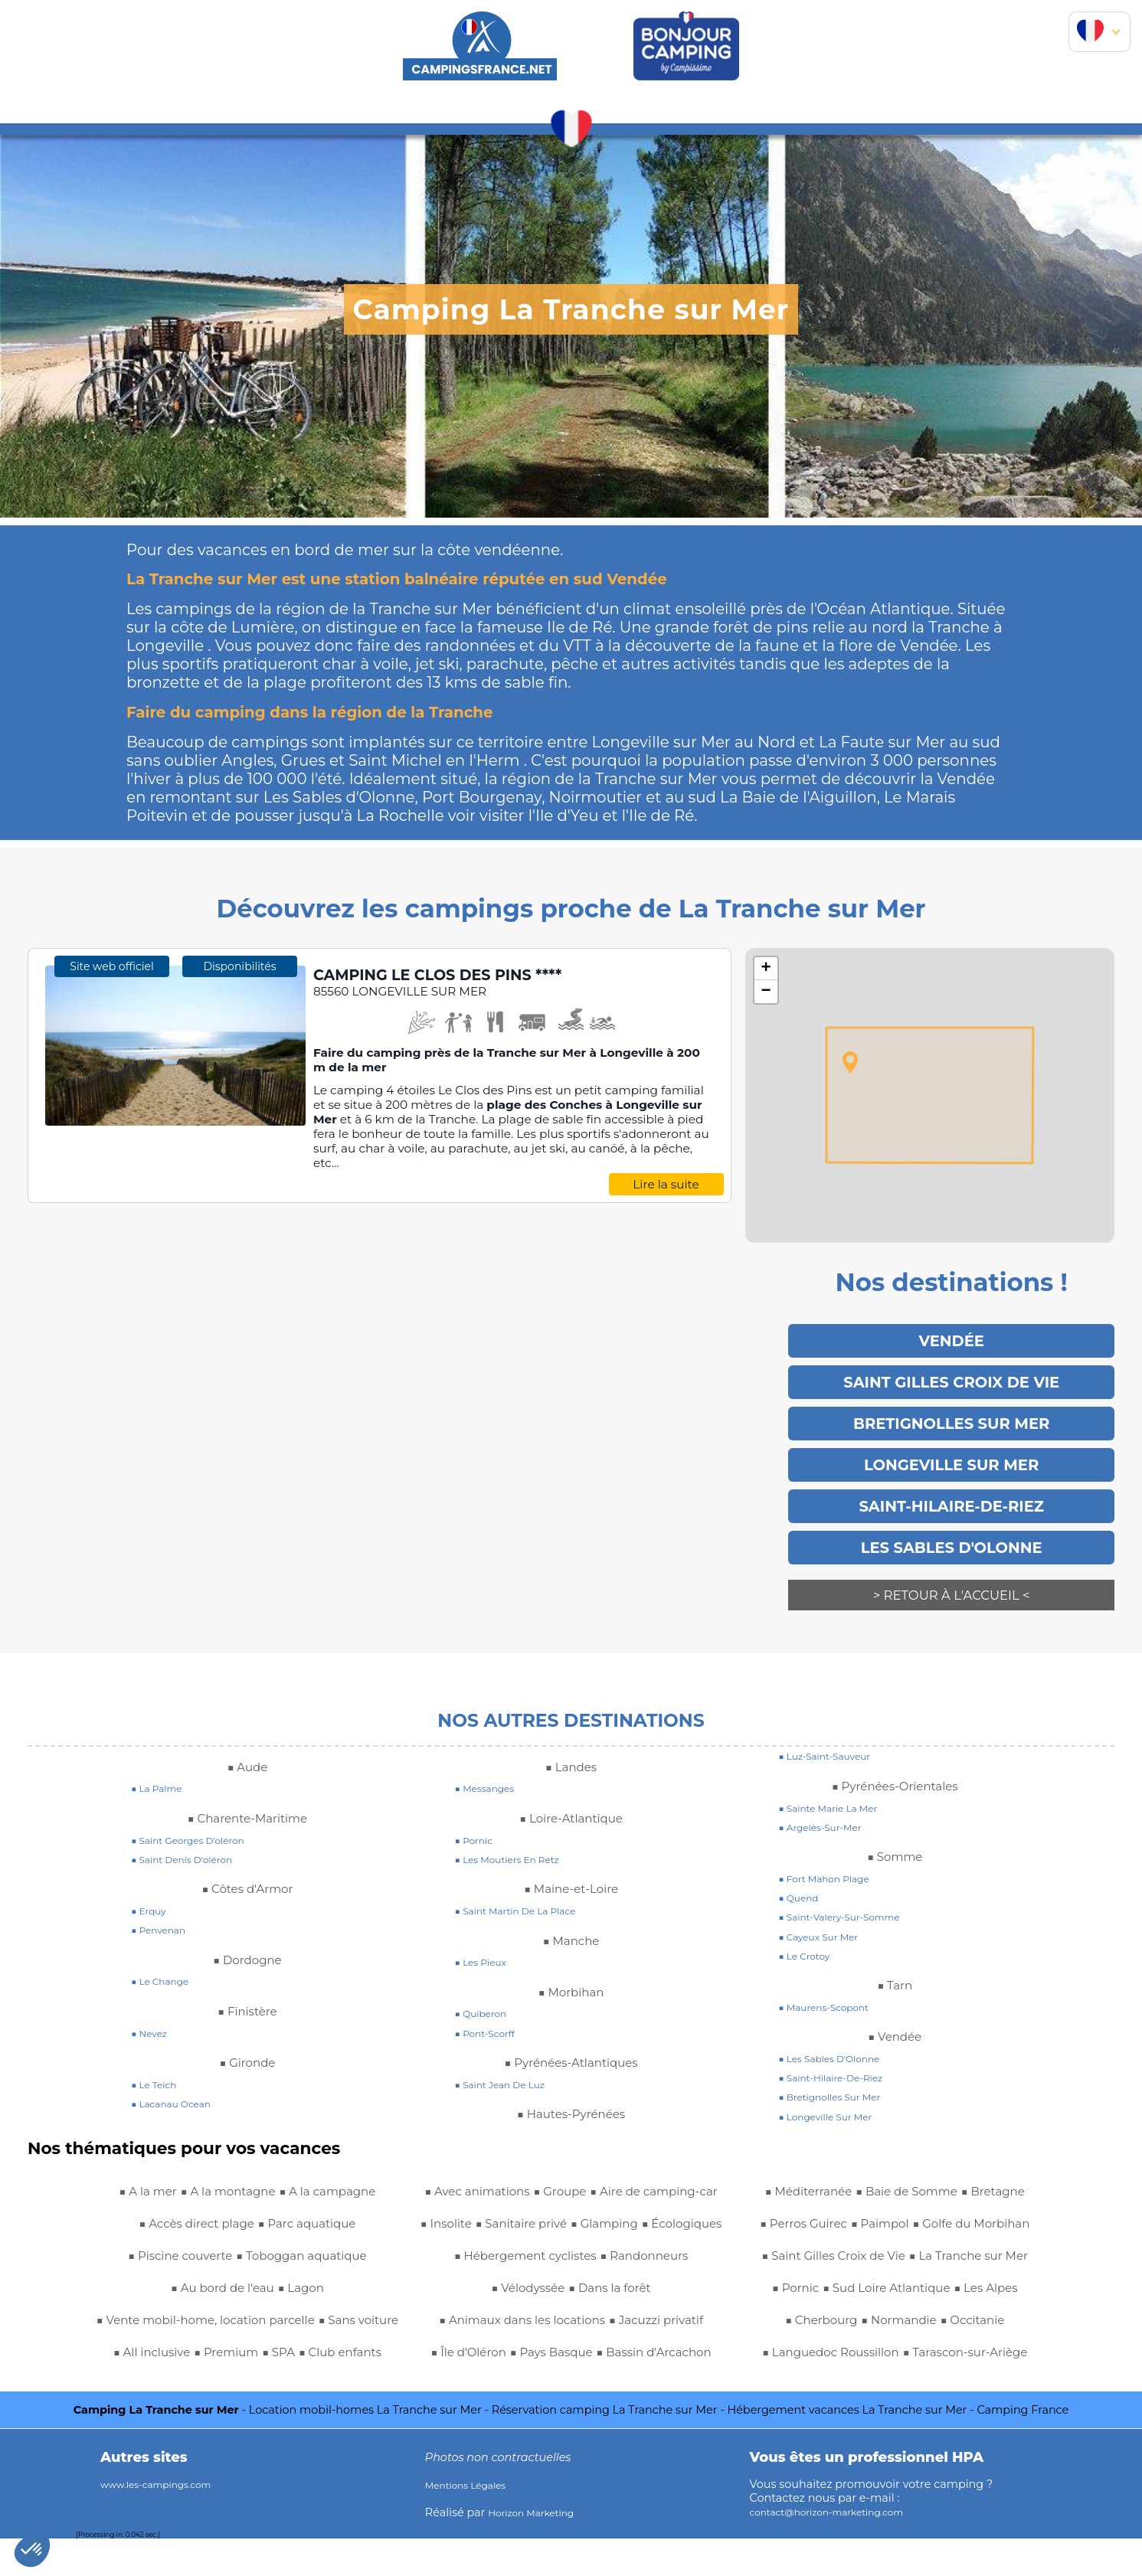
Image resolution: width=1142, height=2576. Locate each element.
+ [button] (766, 968)
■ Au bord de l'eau (217, 2260)
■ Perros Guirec (574, 2389)
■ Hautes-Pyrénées (571, 2086)
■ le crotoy (808, 1929)
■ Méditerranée (508, 2357)
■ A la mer (129, 2164)
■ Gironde (247, 2035)
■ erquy (152, 1884)
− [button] (766, 991)
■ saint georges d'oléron (199, 1813)
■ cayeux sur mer (825, 1910)
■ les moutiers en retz (517, 1832)
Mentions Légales (473, 2522)
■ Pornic (968, 2228)
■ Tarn (895, 1958)
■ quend (802, 1871)
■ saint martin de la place (527, 1884)
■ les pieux (486, 1935)
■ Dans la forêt (617, 2228)
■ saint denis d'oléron (191, 1832)
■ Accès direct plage (186, 2196)
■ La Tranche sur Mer (865, 2228)
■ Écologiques (670, 2164)
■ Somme (895, 1829)
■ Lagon (311, 2260)
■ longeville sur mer (834, 2090)
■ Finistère (247, 1984)
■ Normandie (899, 2292)
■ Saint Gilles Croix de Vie (895, 2196)
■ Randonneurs (658, 2196)
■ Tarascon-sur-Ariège (895, 2357)
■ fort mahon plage (832, 1851)
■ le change (165, 1954)
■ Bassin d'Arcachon (623, 2324)
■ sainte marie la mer (837, 1781)
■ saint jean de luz (508, 2057)
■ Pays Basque (500, 2324)
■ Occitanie (987, 2292)
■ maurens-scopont (832, 1980)
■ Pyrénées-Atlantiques (571, 2035)
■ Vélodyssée (520, 2228)
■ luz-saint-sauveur (833, 1729)
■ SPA (131, 2357)
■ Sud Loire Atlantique (854, 2260)
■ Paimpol (665, 2389)
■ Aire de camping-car (248, 2389)
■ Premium (345, 2324)
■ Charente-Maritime (247, 1791)
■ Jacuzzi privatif (524, 2292)
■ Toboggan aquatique (312, 2228)
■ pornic (477, 1813)
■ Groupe (136, 2389)
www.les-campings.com (166, 2522)
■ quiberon (486, 1986)
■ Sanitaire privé (479, 2164)
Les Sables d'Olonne (951, 1530)
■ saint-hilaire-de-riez (840, 2051)
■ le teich (158, 2057)
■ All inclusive (257, 2324)
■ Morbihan (571, 1965)
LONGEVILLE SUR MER (951, 1454)
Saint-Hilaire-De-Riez (952, 1492)
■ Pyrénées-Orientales (894, 1759)
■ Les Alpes (972, 2260)
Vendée (951, 1339)
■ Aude (247, 1739)
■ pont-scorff (491, 2006)
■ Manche (571, 1913)
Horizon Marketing (539, 2550)
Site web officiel (111, 1143)
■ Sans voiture (158, 2324)
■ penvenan (163, 1903)
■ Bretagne (480, 2389)
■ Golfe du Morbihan (894, 2164)
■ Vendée (894, 2009)
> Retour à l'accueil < (951, 1578)
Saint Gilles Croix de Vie (951, 1377)
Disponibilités (239, 1143)
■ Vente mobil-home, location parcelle (247, 2292)
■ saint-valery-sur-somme (851, 1890)
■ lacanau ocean (178, 2077)
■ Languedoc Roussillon (895, 2324)
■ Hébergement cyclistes (516, 2196)
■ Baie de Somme (625, 2357)
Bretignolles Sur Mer (951, 1416)
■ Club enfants (204, 2357)
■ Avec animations (320, 2357)
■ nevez (152, 2006)
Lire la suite (666, 1186)
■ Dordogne (247, 1932)
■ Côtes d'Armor (247, 1861)
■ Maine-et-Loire (571, 1861)
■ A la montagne (224, 2164)
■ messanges (490, 1761)
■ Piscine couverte (167, 2228)
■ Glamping (578, 2164)
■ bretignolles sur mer (839, 2070)
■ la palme (161, 1761)
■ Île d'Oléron (629, 2292)
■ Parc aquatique (319, 2196)
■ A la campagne (343, 2164)
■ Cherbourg (807, 2292)
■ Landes (571, 1739)
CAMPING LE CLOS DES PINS (462, 976)
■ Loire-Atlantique (571, 1791)
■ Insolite (360, 2389)
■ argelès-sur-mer (828, 1800)
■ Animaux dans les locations (571, 2260)
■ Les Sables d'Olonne (838, 2031)
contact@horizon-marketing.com (842, 2549)
